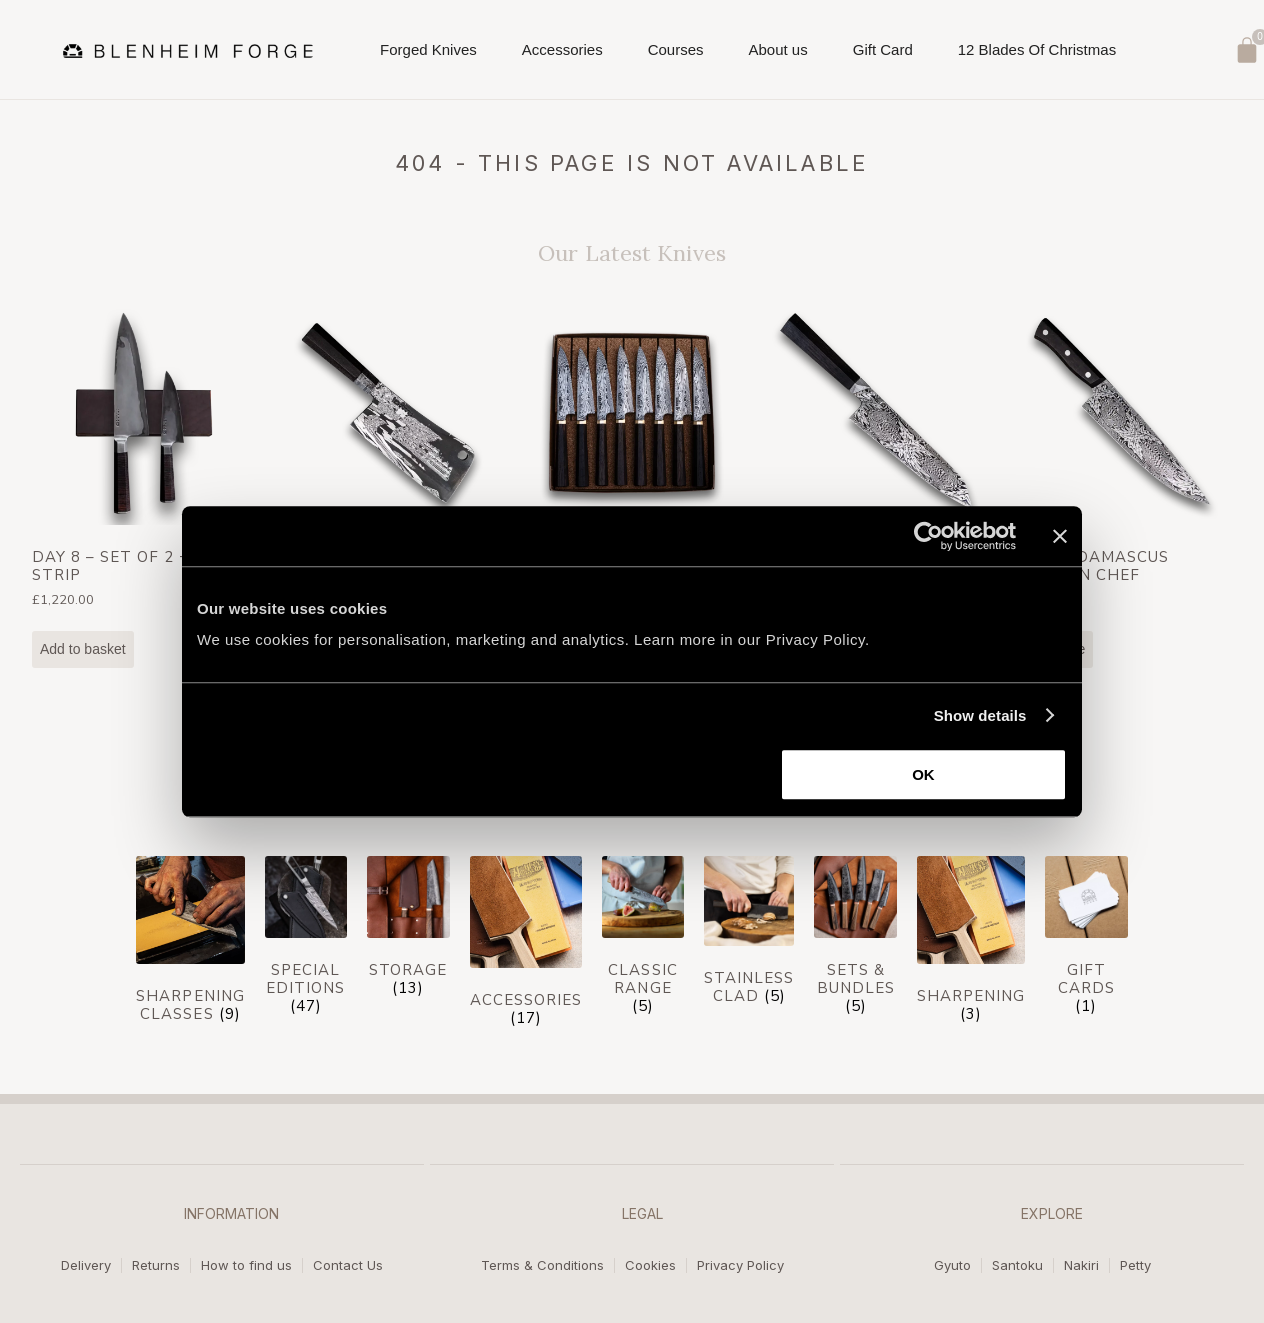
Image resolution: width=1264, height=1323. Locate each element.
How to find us (246, 1266)
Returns (156, 1266)
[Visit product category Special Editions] (306, 940)
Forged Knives (428, 55)
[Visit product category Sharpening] (971, 944)
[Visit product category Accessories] (526, 946)
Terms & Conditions (542, 1266)
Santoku (1017, 1266)
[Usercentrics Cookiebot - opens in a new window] (928, 536)
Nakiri (1081, 1266)
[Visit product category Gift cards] (1086, 940)
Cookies (650, 1266)
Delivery (86, 1266)
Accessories (562, 55)
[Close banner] (1060, 536)
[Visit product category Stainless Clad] (749, 935)
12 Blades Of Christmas (1037, 49)
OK (923, 774)
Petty (1135, 1266)
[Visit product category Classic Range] (643, 940)
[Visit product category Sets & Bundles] (855, 940)
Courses (676, 55)
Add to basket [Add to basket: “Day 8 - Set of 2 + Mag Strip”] (83, 649)
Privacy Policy (740, 1266)
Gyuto (952, 1266)
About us (778, 55)
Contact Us (348, 1266)
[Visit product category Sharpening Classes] (190, 944)
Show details (980, 715)
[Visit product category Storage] (408, 931)
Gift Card (883, 49)
